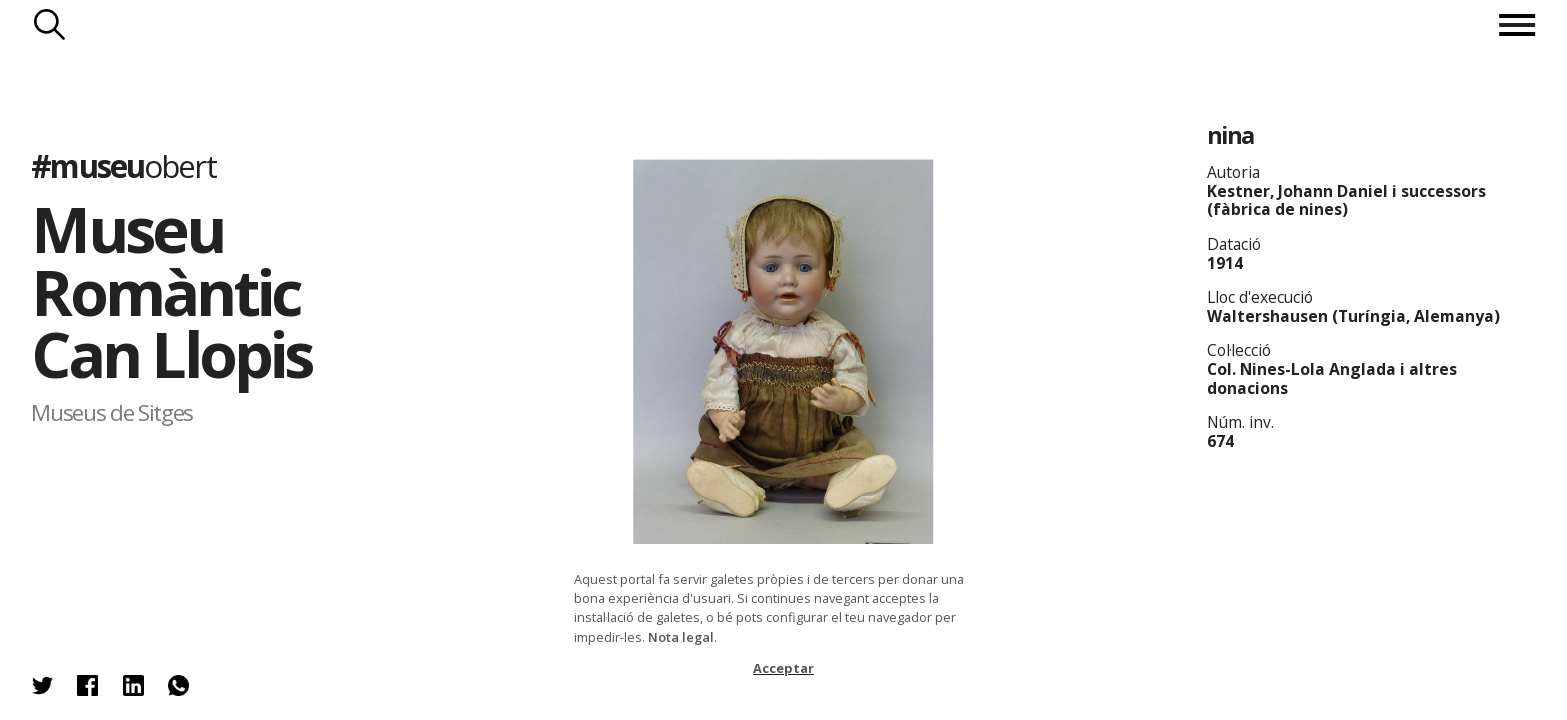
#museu (123, 166)
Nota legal (681, 637)
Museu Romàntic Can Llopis (171, 291)
